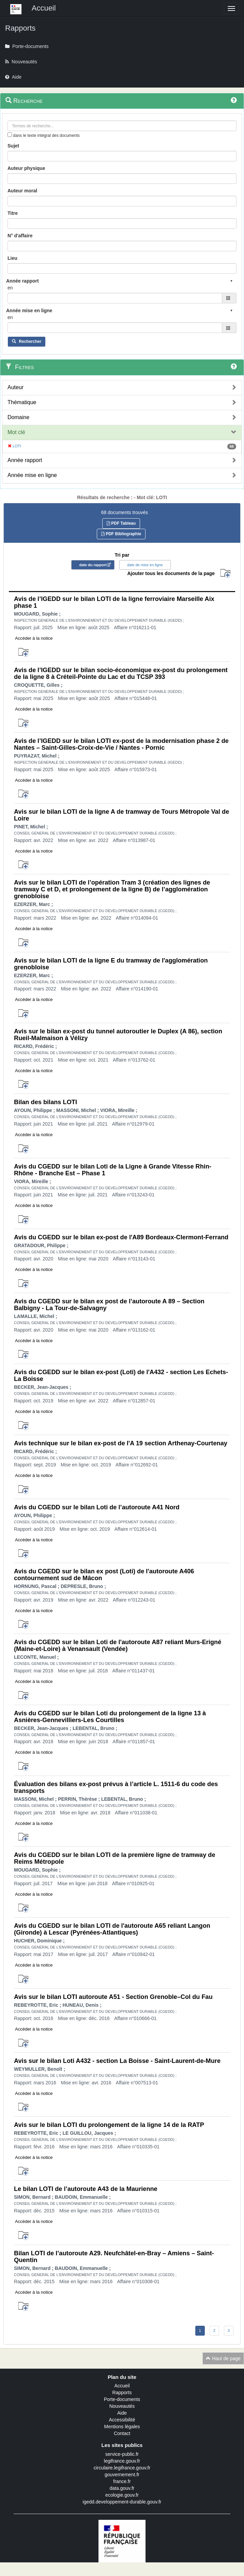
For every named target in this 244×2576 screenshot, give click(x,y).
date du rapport (93, 565)
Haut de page (223, 2358)
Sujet (13, 145)
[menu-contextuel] (9, 134)
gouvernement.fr (122, 2474)
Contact (122, 2433)
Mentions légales (122, 2426)
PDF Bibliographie (121, 533)
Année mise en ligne (32, 475)
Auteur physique (26, 168)
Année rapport (24, 460)
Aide (122, 2413)
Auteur (15, 387)
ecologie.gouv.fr (122, 2495)
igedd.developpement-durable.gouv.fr (122, 2502)
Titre (12, 213)
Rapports (122, 2392)
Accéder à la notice (34, 638)
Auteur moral (22, 190)
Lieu (12, 258)
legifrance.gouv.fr (122, 2461)
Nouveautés (122, 2406)
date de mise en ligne (145, 565)
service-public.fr (122, 2454)
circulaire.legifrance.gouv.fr (122, 2467)
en (10, 287)
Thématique (21, 402)
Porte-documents (122, 2399)
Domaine (18, 417)
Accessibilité (122, 2419)
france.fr (122, 2481)
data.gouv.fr (122, 2488)
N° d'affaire (20, 235)
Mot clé (16, 432)
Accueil (121, 2385)
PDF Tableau (121, 523)
